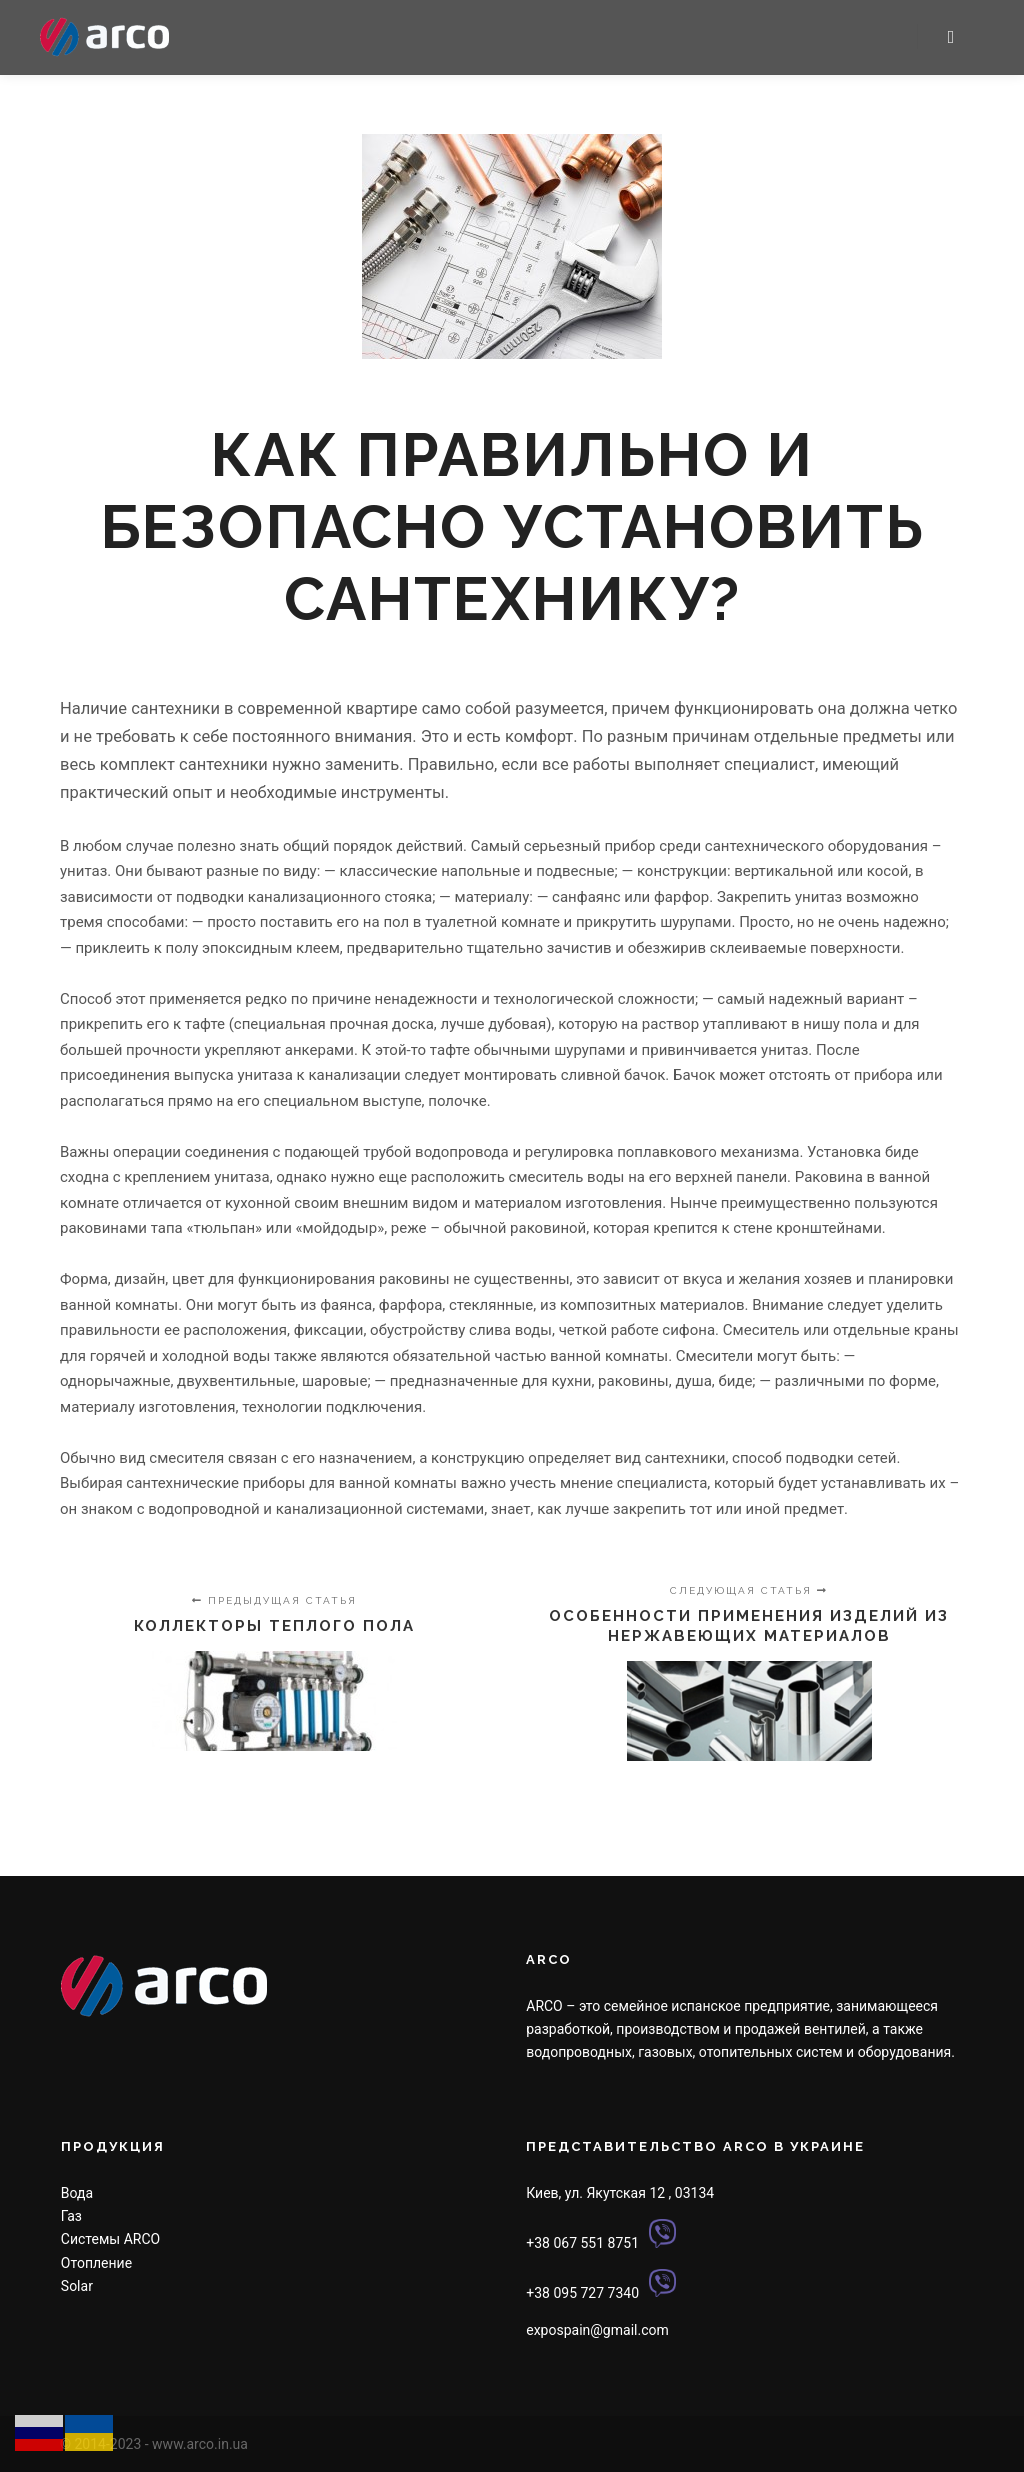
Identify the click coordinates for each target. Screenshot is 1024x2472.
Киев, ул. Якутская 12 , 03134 (620, 2193)
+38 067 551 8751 (582, 2243)
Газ (71, 2216)
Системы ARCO (110, 2239)
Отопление (96, 2263)
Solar (77, 2286)
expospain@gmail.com (597, 2330)
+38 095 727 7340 (582, 2292)
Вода (77, 2193)
